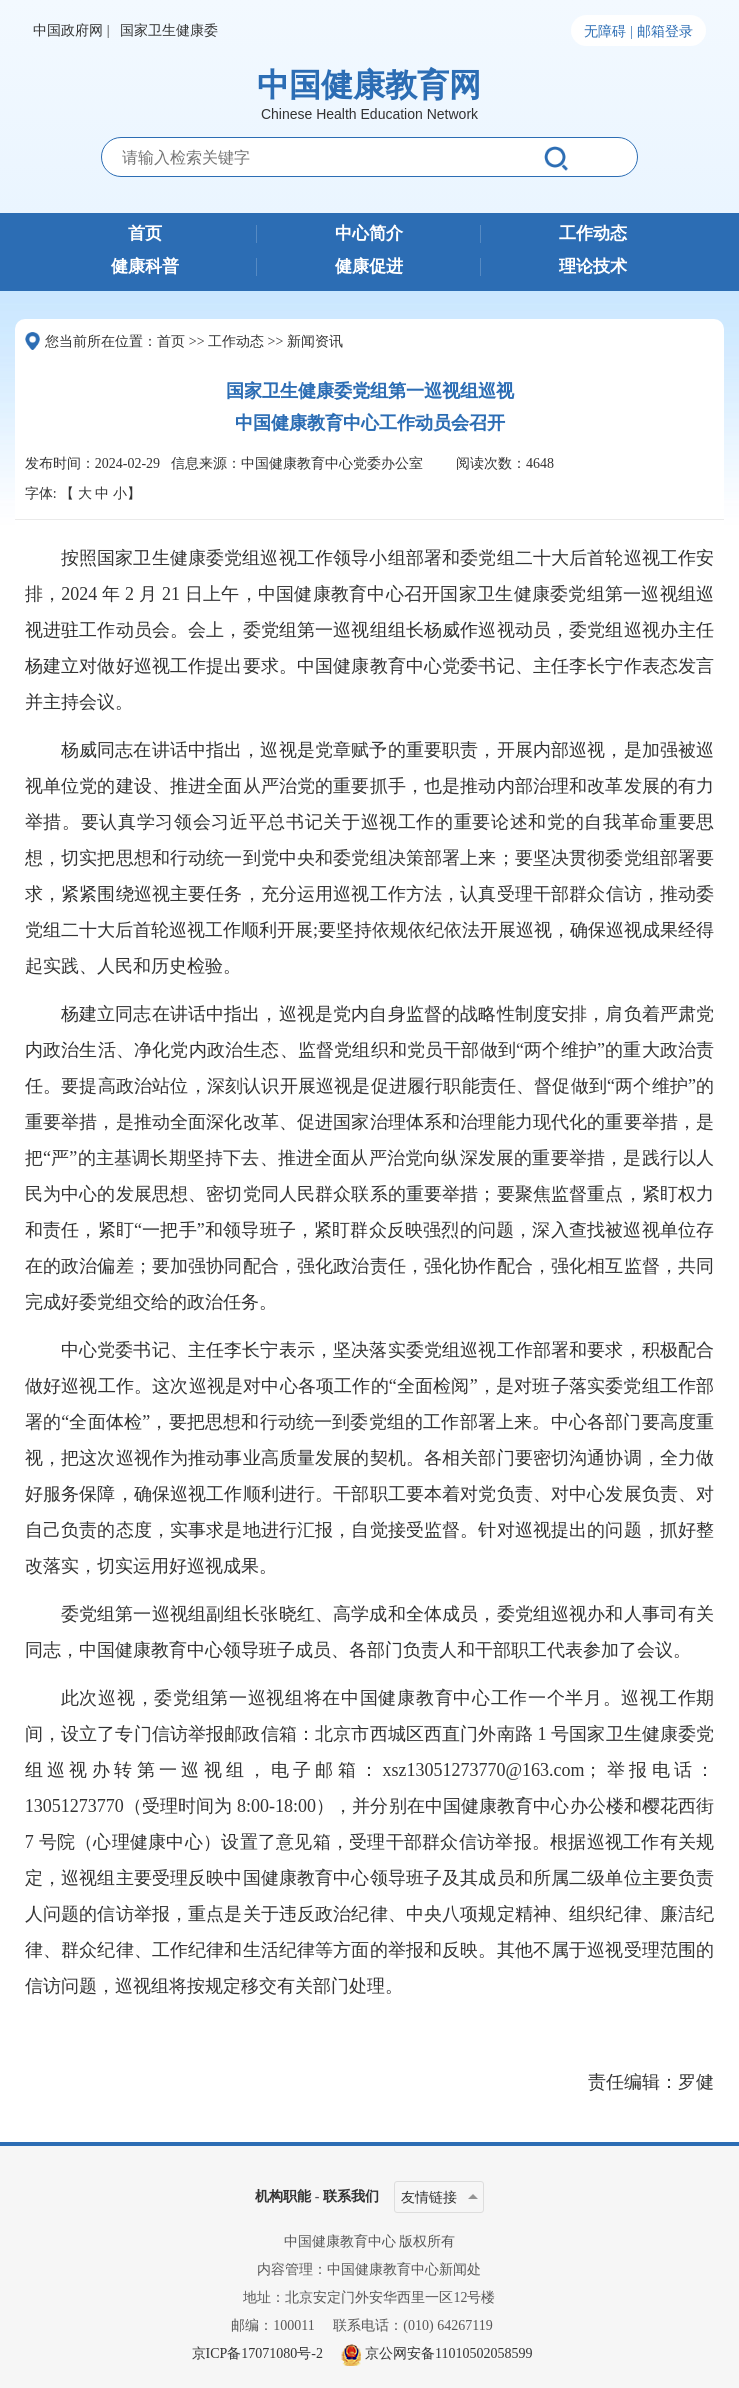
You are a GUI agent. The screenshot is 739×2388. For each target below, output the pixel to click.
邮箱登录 (665, 31)
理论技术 (593, 267)
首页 (145, 234)
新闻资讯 (315, 341)
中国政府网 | (71, 30)
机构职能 (283, 2196)
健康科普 (145, 267)
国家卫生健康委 (169, 30)
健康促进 (369, 267)
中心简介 (369, 234)
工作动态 (593, 234)
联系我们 (351, 2196)
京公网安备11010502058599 (448, 2353)
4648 (540, 463)
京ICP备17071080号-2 (257, 2353)
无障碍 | (608, 31)
